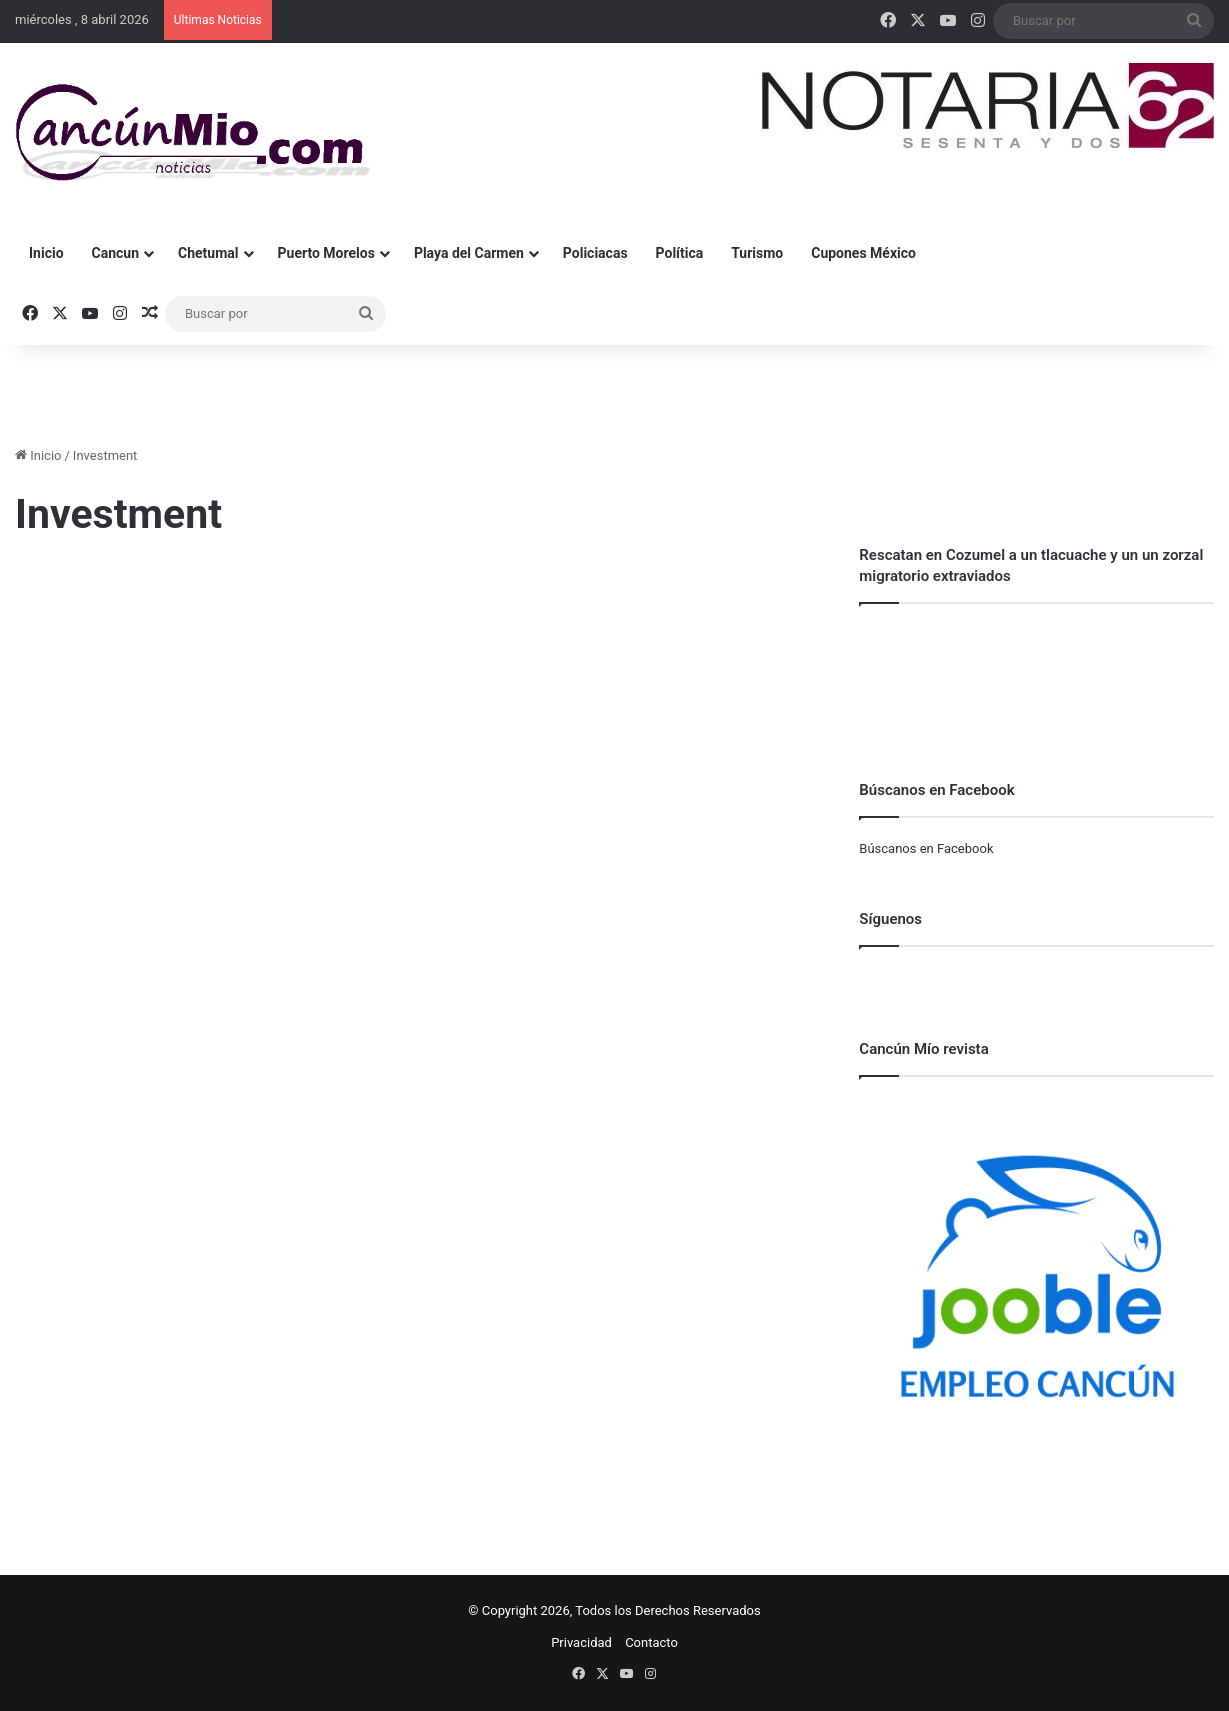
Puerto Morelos (326, 253)
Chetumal (208, 253)
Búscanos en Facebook (926, 848)
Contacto (651, 1642)
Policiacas (595, 253)
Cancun (115, 253)
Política (680, 253)
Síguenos (890, 919)
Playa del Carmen (469, 253)
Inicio (46, 253)
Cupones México (863, 253)
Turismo (757, 253)
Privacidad (581, 1642)
